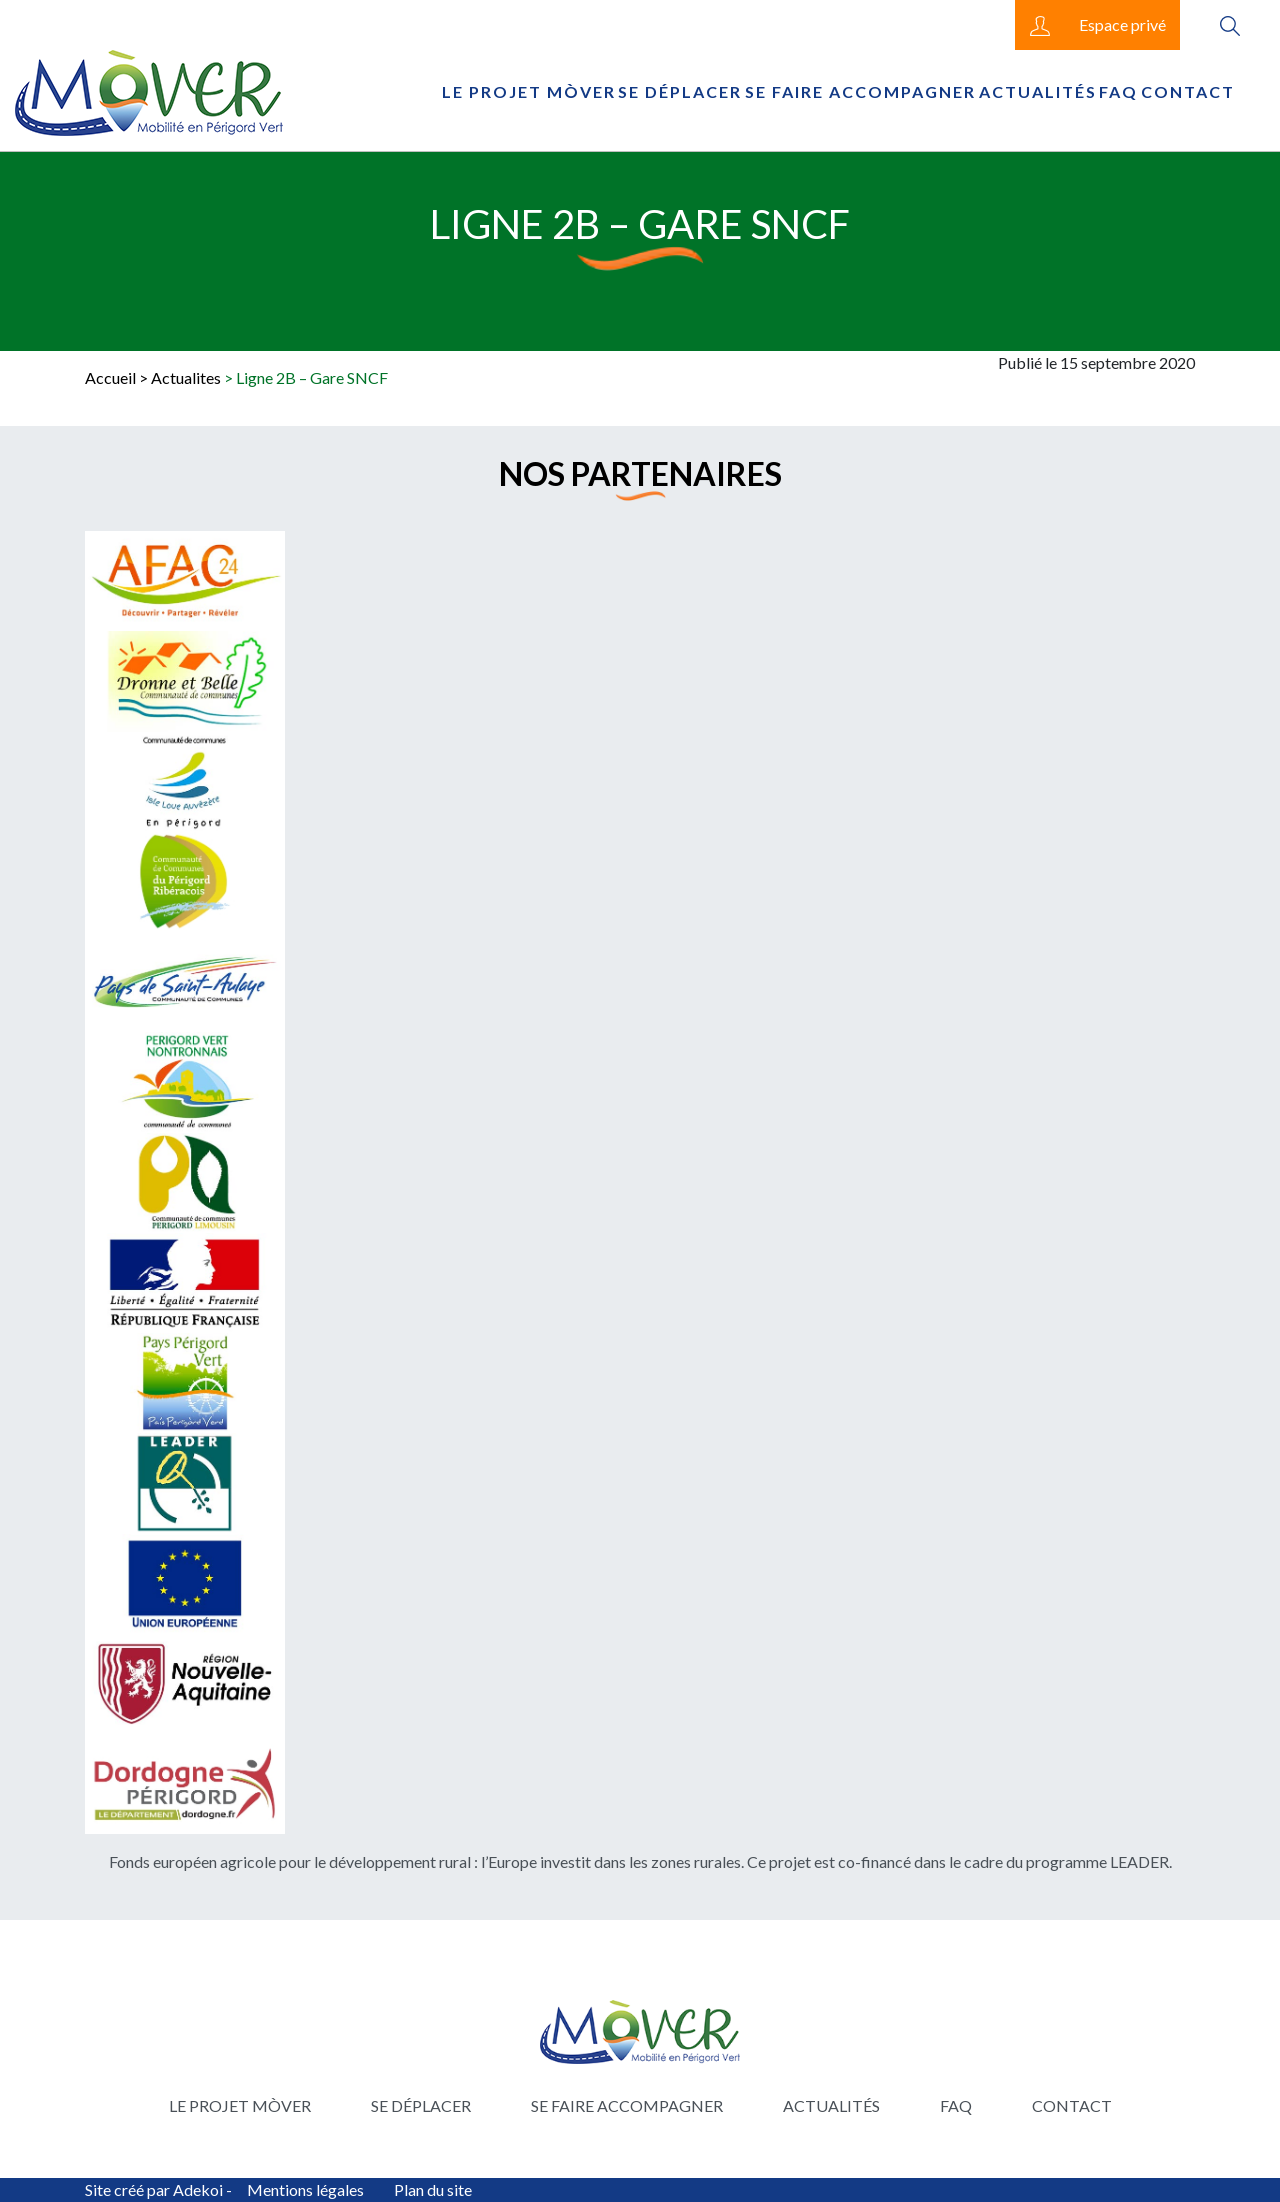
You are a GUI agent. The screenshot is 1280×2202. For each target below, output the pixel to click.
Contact (1188, 91)
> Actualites (180, 377)
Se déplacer (680, 91)
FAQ (1118, 91)
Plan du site (433, 2189)
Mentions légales (305, 2189)
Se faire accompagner (860, 91)
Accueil (110, 377)
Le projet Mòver (529, 91)
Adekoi (198, 2189)
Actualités (1038, 91)
